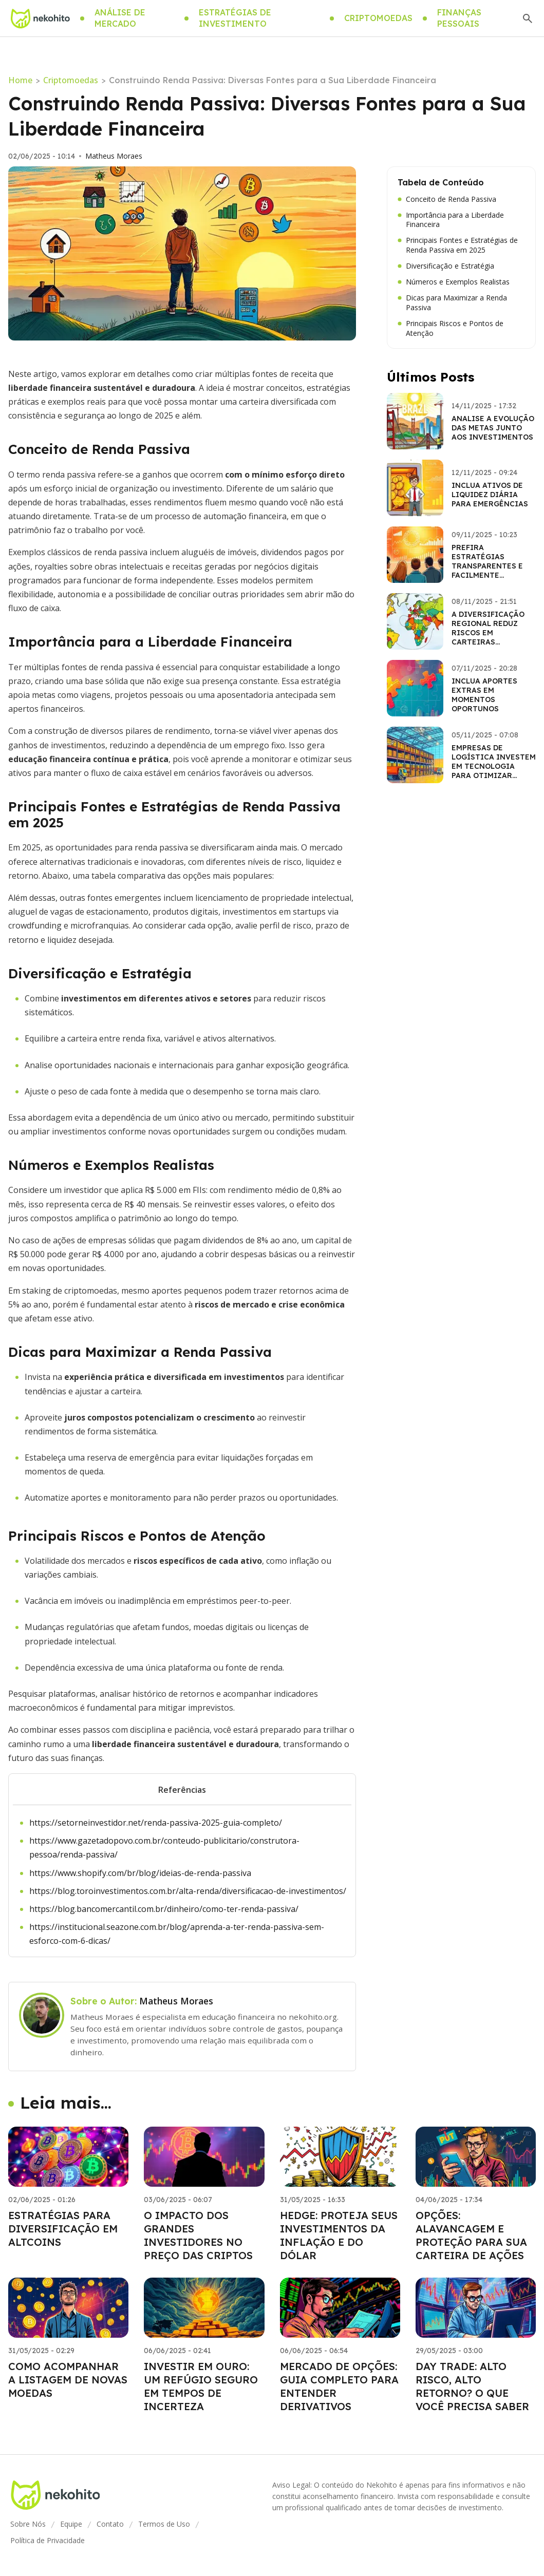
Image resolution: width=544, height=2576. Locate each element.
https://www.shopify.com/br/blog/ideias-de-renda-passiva (140, 1873)
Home (20, 80)
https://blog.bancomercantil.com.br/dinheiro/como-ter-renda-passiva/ (163, 1909)
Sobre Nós (28, 2524)
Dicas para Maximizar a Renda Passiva (452, 302)
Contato (110, 2524)
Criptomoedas (70, 80)
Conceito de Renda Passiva (447, 199)
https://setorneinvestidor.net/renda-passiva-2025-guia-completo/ (155, 1822)
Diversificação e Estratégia (446, 266)
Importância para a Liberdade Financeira (451, 220)
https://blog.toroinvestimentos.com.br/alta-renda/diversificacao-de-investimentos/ (187, 1891)
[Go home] (40, 18)
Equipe (71, 2524)
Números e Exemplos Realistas (454, 282)
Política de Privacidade (47, 2540)
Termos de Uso (164, 2524)
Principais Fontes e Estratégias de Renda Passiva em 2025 (458, 245)
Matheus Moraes (113, 156)
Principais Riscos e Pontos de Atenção (450, 328)
